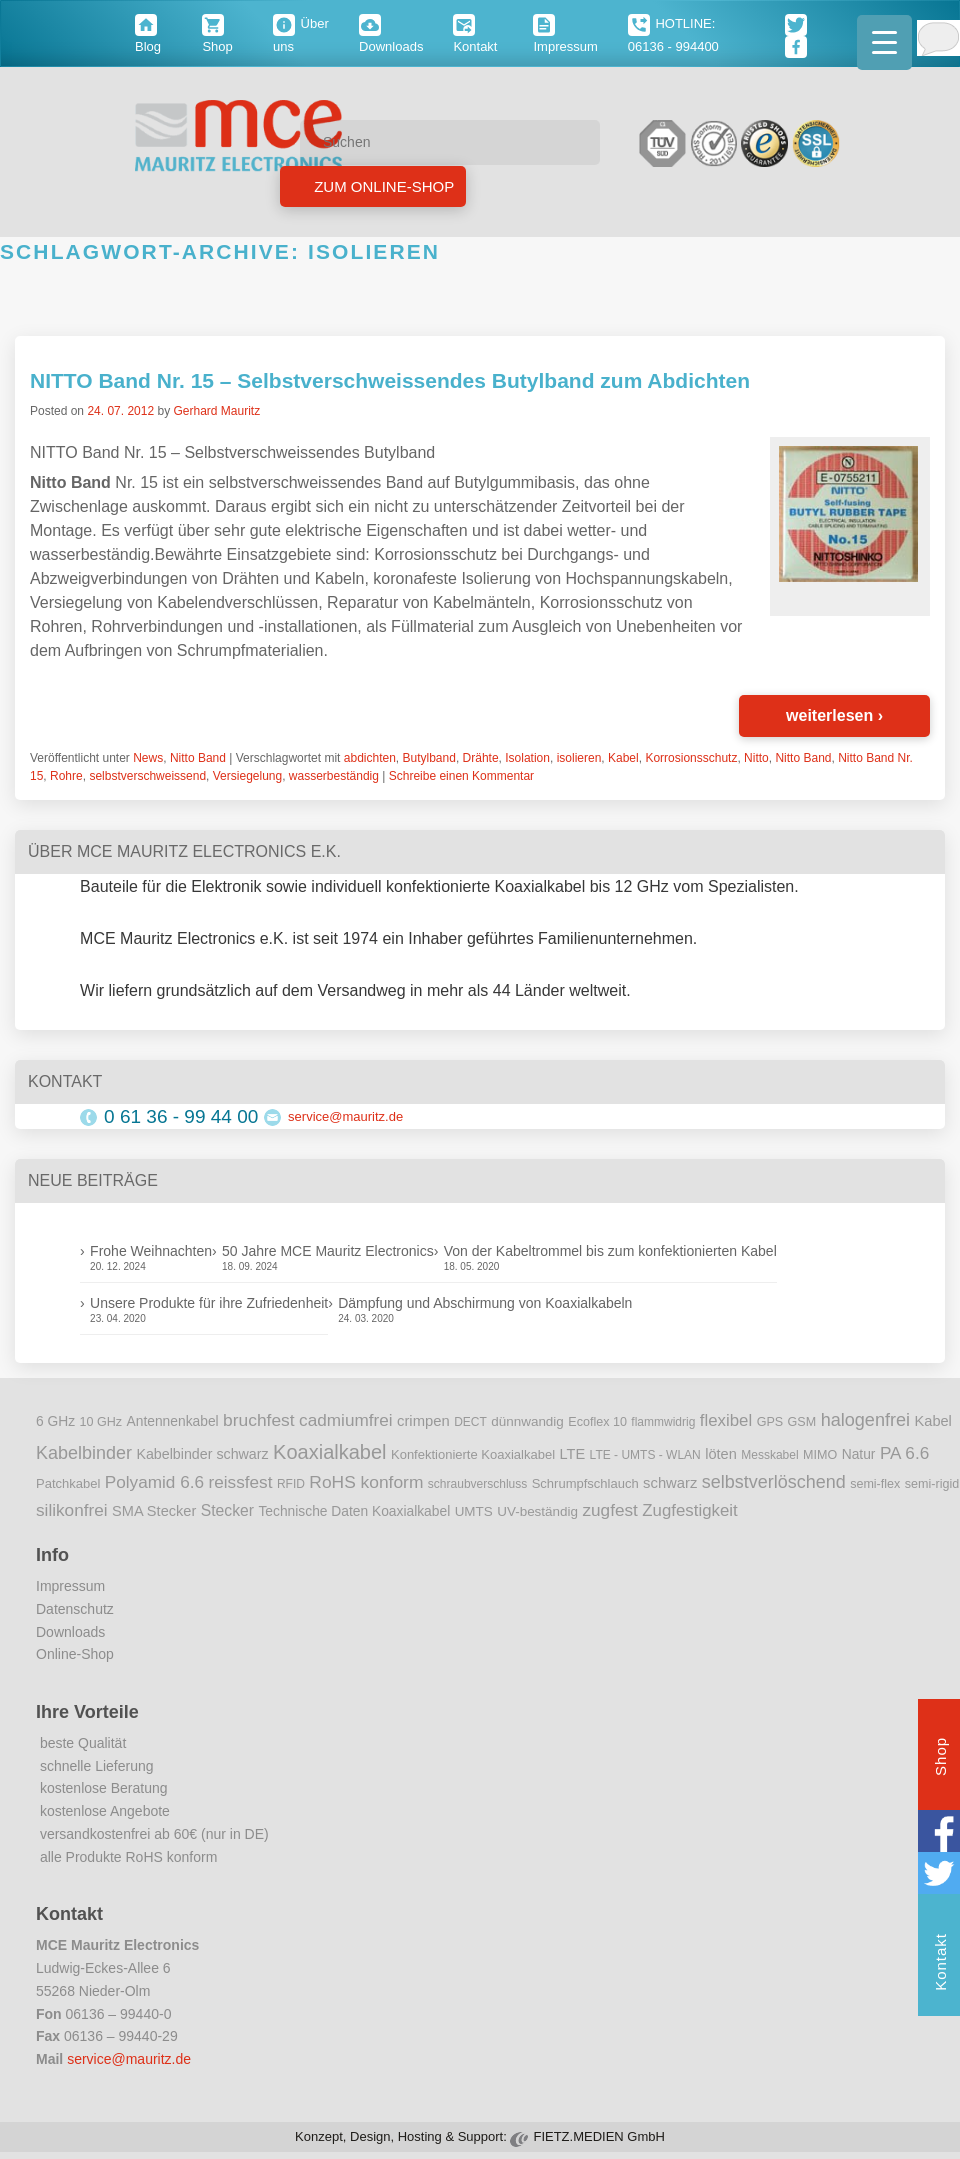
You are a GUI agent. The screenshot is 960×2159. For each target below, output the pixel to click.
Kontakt (940, 1964)
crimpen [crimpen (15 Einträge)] (423, 1421)
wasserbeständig (334, 776)
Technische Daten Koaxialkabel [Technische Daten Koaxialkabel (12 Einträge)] (354, 1511)
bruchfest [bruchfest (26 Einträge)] (259, 1420)
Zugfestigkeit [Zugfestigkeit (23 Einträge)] (689, 1510)
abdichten (370, 758)
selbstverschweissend (147, 776)
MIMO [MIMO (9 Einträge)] (820, 1455)
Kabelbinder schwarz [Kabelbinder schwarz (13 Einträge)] (202, 1454)
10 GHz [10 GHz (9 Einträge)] (101, 1422)
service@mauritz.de (345, 1116)
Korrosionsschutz (691, 758)
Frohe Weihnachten (151, 1251)
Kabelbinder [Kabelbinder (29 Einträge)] (84, 1453)
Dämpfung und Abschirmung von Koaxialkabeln (485, 1303)
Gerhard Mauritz (216, 411)
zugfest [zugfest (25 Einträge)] (609, 1510)
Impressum (70, 1586)
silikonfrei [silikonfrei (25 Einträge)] (72, 1510)
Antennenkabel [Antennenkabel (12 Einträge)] (173, 1421)
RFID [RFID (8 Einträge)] (291, 1484)
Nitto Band (198, 758)
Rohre (66, 776)
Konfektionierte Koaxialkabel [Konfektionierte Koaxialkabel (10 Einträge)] (473, 1454)
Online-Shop (75, 1654)
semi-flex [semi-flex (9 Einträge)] (875, 1484)
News (148, 758)
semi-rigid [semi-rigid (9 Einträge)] (932, 1484)
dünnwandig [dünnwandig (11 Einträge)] (527, 1421)
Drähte (481, 758)
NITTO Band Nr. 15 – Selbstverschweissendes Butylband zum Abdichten (390, 380)
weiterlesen (834, 715)
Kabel (623, 758)
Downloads (70, 1632)
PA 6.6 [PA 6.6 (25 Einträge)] (904, 1453)
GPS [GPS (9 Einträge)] (770, 1422)
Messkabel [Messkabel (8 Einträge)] (769, 1455)
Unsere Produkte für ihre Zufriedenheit (209, 1303)
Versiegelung (247, 776)
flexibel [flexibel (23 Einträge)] (726, 1420)
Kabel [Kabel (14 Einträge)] (933, 1421)
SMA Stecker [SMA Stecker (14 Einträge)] (154, 1511)
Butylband (429, 758)
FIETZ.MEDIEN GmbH (598, 2136)
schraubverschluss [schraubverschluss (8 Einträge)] (477, 1484)
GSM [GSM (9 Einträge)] (802, 1422)
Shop (940, 1759)
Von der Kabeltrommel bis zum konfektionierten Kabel (610, 1251)
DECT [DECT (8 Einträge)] (470, 1422)
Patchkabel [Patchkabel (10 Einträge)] (68, 1483)
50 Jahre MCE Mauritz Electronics (328, 1251)
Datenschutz (75, 1609)
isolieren (579, 758)
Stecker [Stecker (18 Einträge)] (227, 1510)
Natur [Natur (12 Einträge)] (859, 1454)
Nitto (756, 758)
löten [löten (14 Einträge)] (721, 1454)
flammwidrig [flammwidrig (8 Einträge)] (663, 1422)
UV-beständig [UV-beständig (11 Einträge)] (537, 1511)
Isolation (527, 758)
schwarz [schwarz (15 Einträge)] (670, 1483)
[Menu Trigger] (884, 42)
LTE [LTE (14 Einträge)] (573, 1454)
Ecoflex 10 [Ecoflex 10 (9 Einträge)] (597, 1422)
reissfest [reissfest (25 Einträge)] (241, 1482)
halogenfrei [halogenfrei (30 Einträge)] (865, 1420)
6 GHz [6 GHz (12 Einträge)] (55, 1421)
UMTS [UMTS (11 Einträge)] (474, 1511)
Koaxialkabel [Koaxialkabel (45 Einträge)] (329, 1452)
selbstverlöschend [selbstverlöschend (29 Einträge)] (774, 1482)
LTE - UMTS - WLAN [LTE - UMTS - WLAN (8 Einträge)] (645, 1455)
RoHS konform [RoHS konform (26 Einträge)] (366, 1482)
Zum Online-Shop (382, 186)
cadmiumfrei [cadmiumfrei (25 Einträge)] (346, 1420)
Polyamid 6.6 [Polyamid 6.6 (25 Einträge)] (154, 1482)
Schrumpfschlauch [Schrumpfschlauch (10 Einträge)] (585, 1483)
